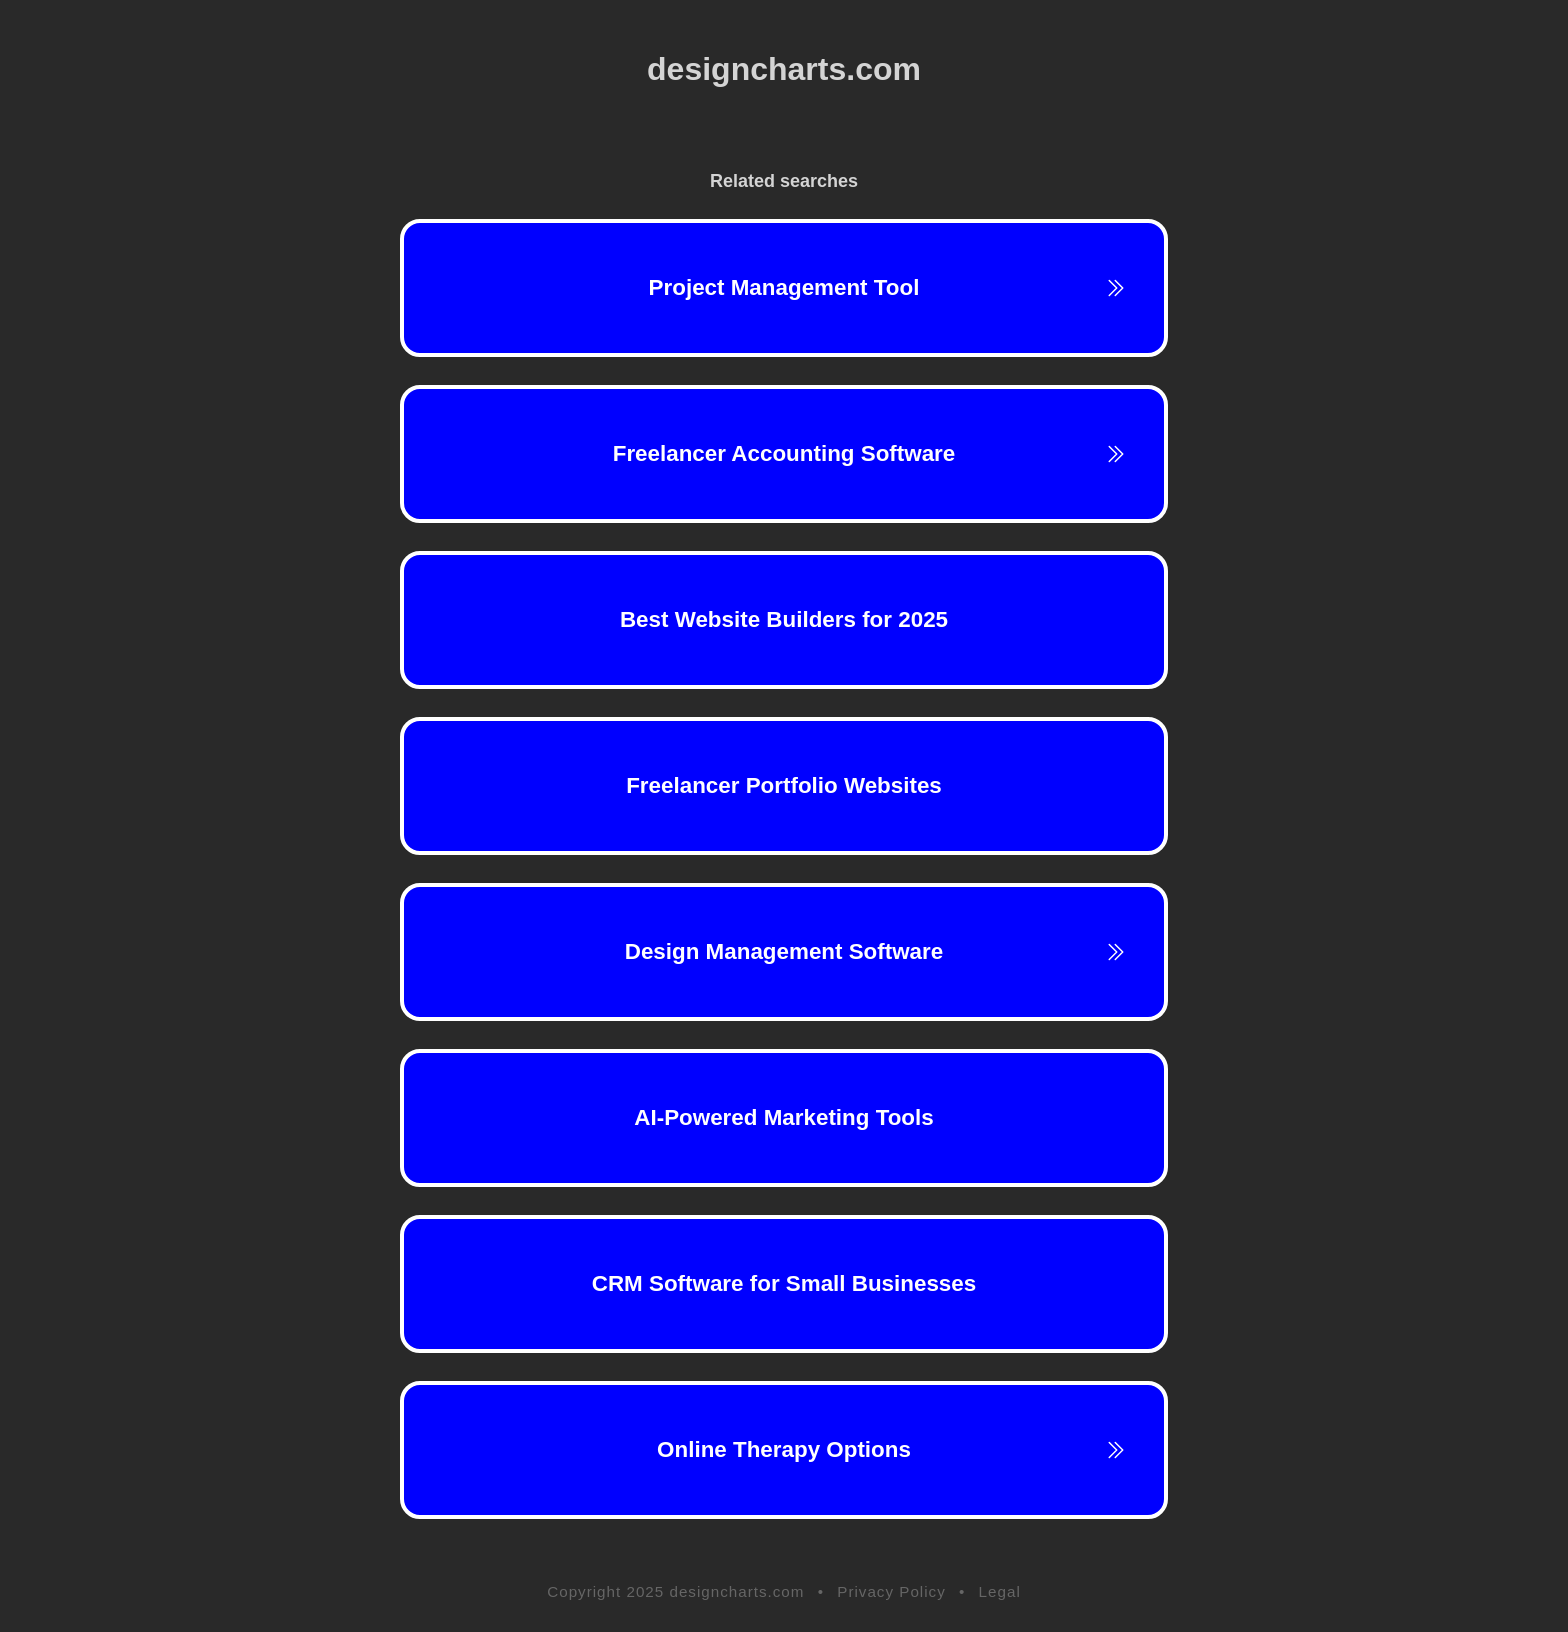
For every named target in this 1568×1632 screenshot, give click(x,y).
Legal (1000, 1591)
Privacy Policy (891, 1591)
